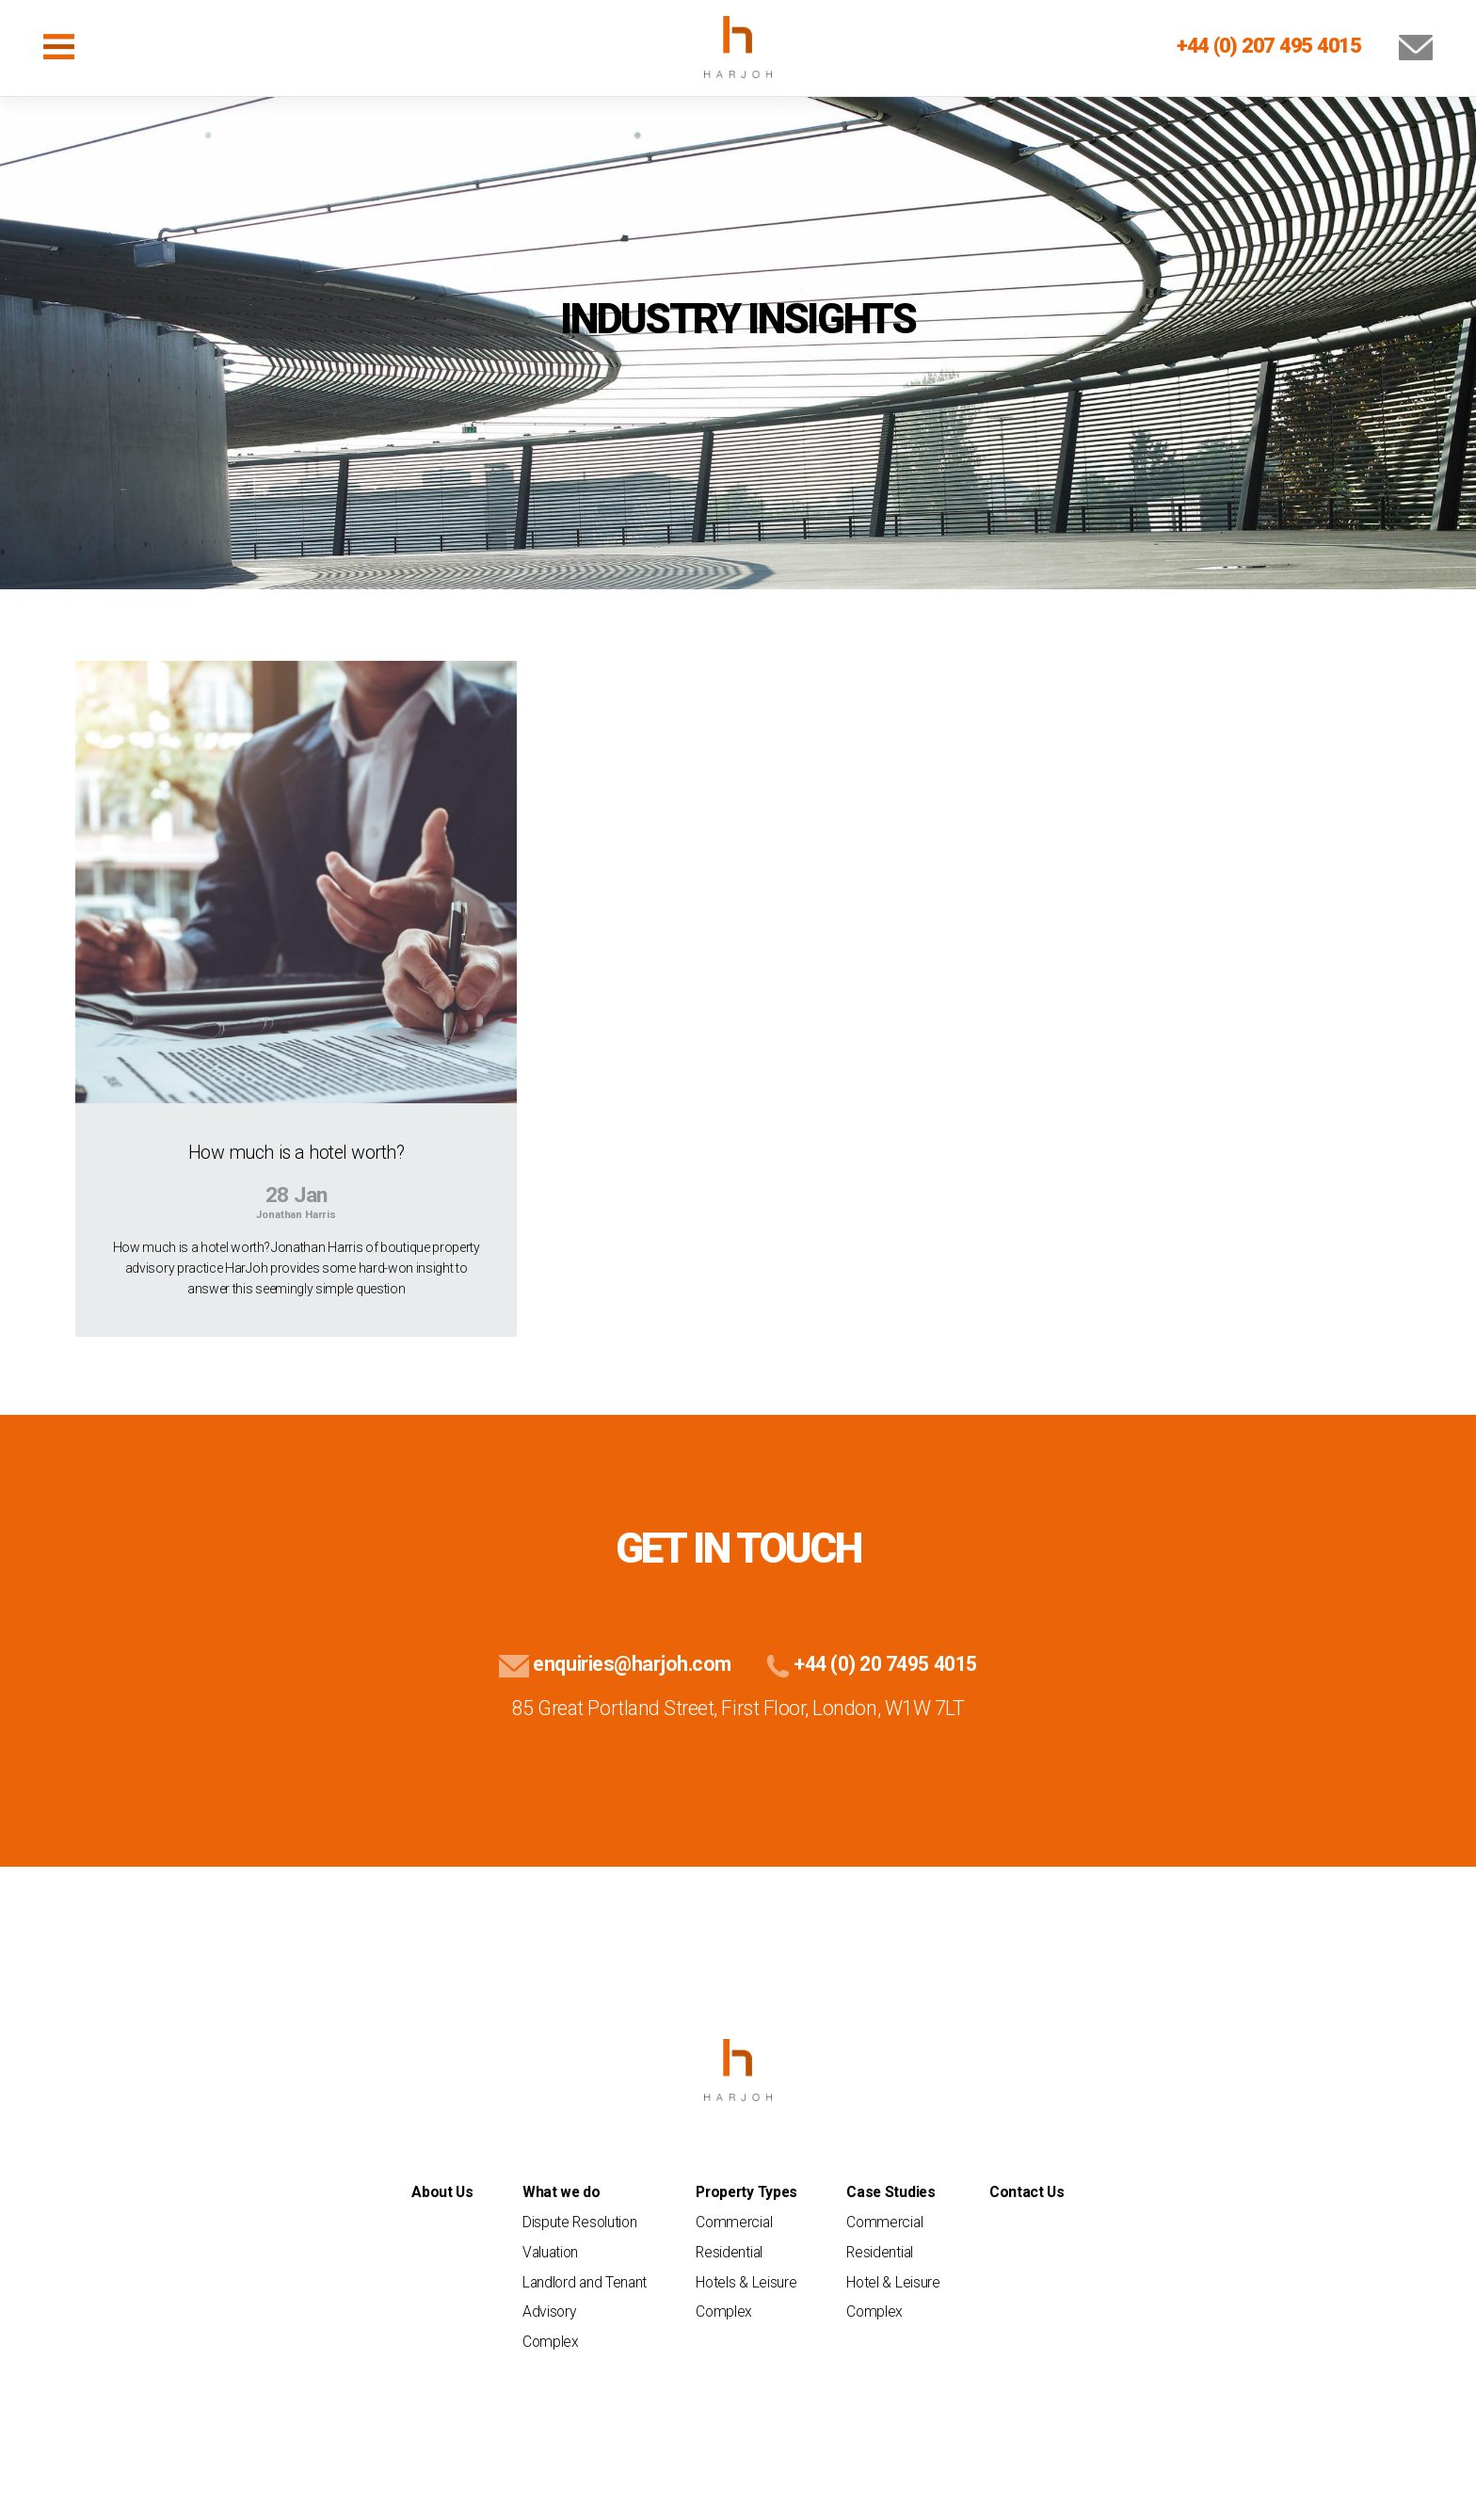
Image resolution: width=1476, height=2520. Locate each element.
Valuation (550, 2252)
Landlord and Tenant (584, 2282)
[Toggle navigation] (58, 46)
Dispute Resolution (579, 2222)
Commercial (734, 2222)
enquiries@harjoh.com (615, 1664)
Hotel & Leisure (892, 2282)
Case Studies (890, 2192)
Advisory (549, 2311)
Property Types (746, 2192)
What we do (561, 2192)
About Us (442, 2192)
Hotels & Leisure (746, 2282)
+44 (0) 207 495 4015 (1269, 45)
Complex (550, 2342)
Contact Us (1027, 2192)
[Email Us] (1399, 45)
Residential (729, 2252)
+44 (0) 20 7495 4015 (868, 1664)
